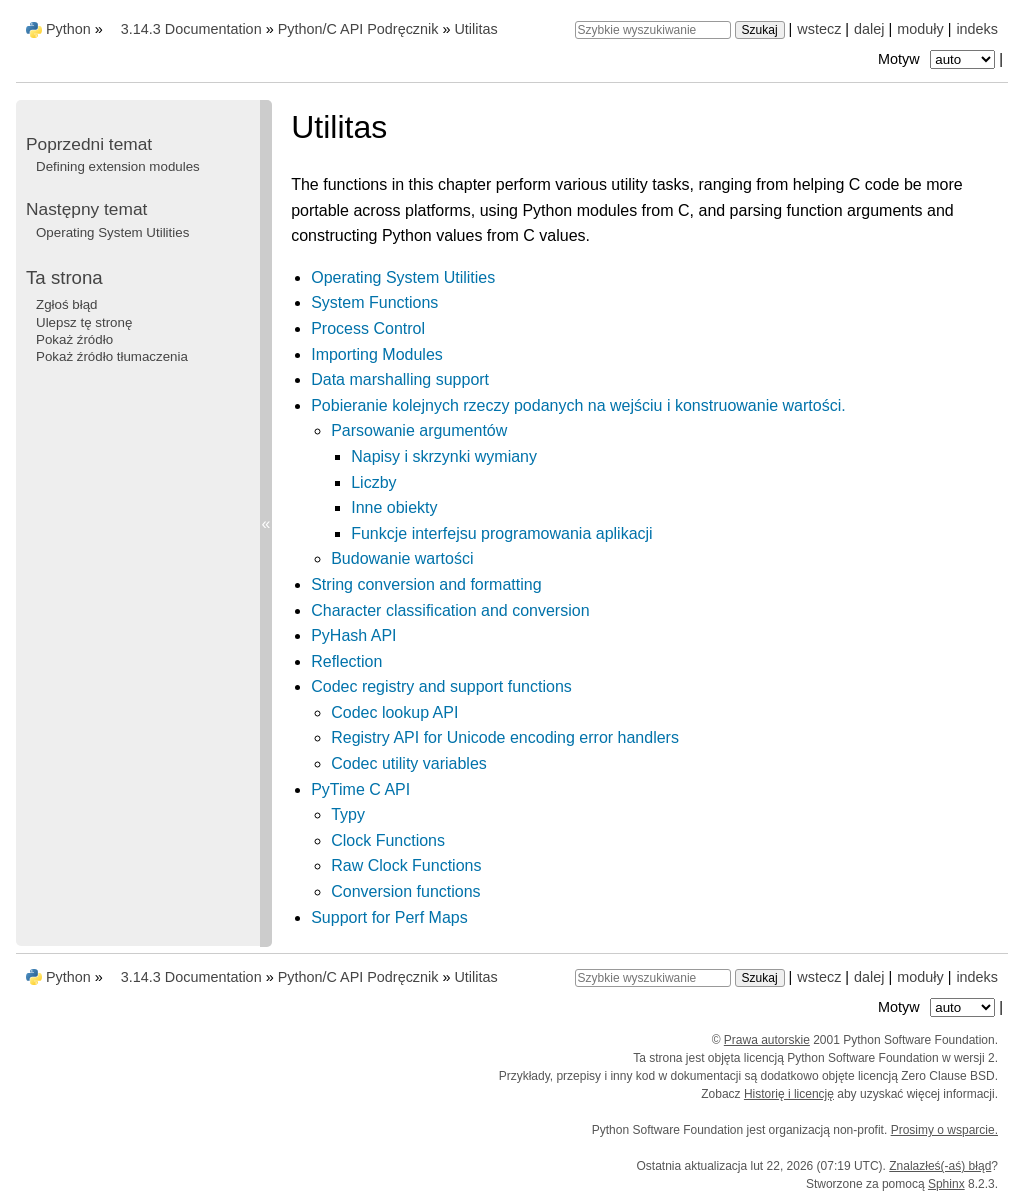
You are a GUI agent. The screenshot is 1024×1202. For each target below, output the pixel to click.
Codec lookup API (394, 712)
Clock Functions (388, 840)
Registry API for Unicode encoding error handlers (505, 737)
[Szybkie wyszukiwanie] (653, 30)
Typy (348, 814)
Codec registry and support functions (441, 686)
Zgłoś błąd (67, 304)
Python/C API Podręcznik (358, 29)
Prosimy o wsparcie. (944, 1130)
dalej (869, 29)
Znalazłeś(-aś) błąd (940, 1166)
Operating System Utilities (403, 277)
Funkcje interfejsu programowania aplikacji (501, 533)
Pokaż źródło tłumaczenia (112, 356)
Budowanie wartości (402, 558)
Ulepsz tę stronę (84, 322)
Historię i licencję (789, 1094)
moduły (920, 29)
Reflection (346, 661)
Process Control (368, 328)
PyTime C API (360, 789)
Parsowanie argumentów (419, 430)
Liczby (373, 482)
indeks (977, 29)
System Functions (374, 302)
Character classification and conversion (450, 610)
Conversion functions (405, 891)
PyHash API (353, 635)
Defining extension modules (118, 166)
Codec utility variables (409, 763)
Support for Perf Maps (389, 917)
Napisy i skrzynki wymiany (444, 456)
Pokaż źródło (74, 339)
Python (68, 29)
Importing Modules (377, 354)
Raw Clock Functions (406, 865)
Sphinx (946, 1184)
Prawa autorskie (767, 1040)
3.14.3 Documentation (191, 29)
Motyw (938, 59)
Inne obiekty (394, 507)
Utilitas (475, 29)
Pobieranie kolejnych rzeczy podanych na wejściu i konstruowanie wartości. (578, 405)
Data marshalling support (400, 379)
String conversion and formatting (426, 584)
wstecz (819, 29)
